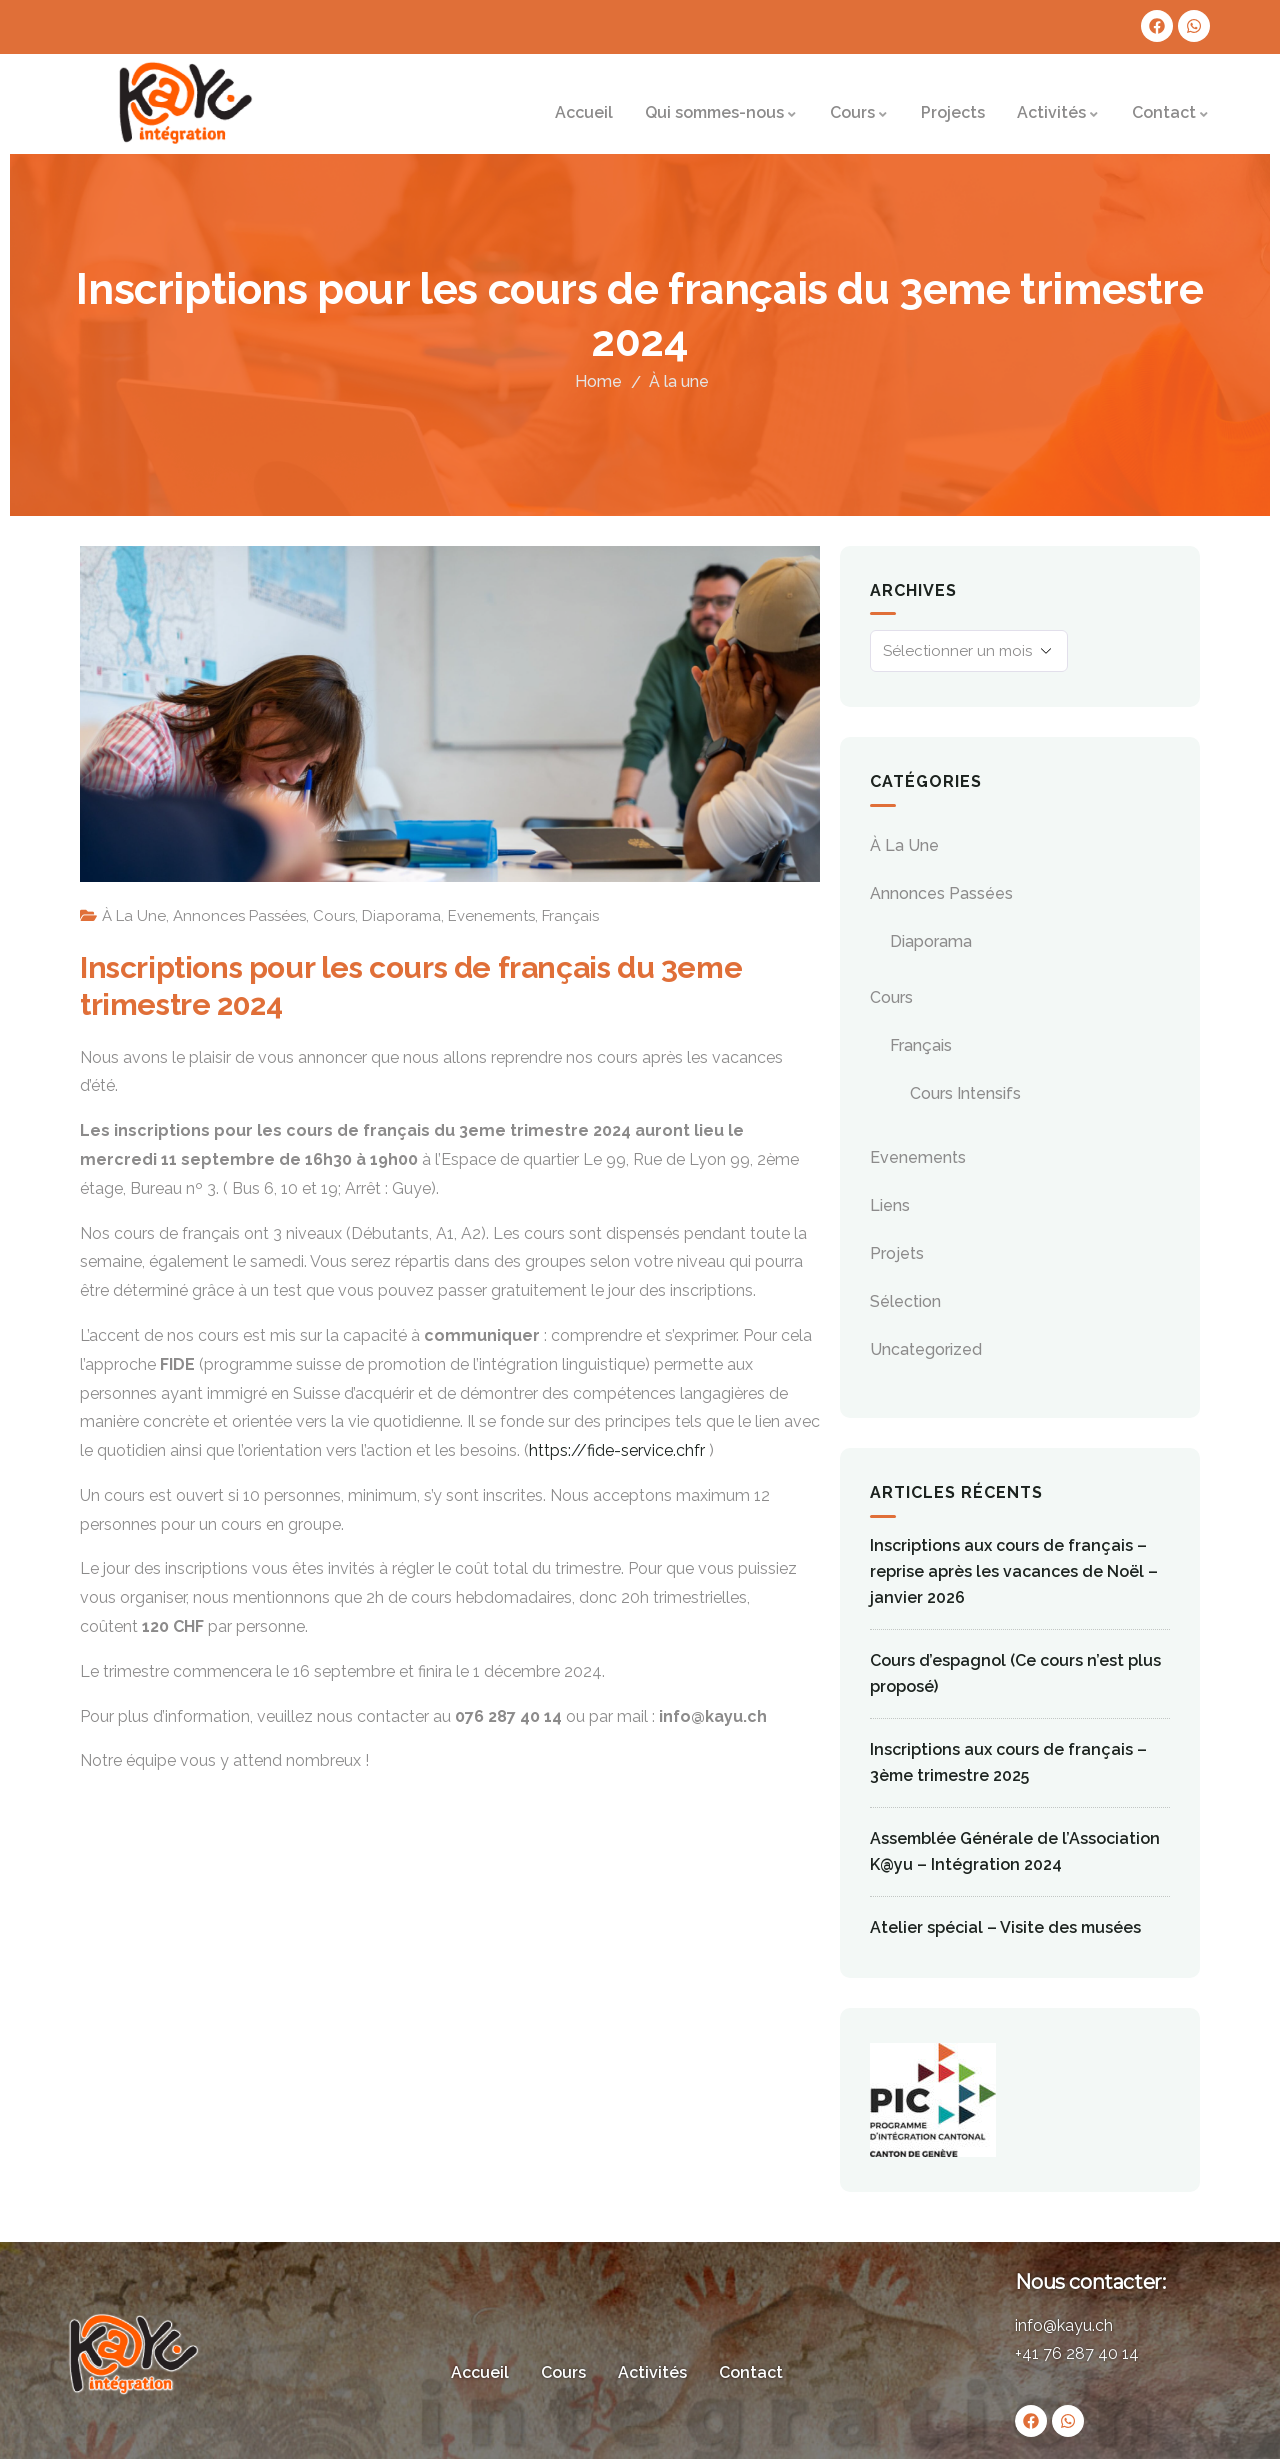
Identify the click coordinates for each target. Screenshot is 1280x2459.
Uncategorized (926, 1349)
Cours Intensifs (965, 1093)
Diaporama (401, 916)
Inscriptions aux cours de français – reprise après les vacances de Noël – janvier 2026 (1014, 1571)
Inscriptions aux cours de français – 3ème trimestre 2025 (1008, 1762)
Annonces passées (239, 916)
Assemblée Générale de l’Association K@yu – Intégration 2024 (1015, 1851)
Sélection (905, 1301)
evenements (491, 916)
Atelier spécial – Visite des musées (1005, 1927)
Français (570, 916)
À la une (679, 381)
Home (598, 381)
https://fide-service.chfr (617, 1450)
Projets (897, 1253)
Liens (890, 1205)
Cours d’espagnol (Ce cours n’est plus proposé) (1015, 1673)
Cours (334, 916)
